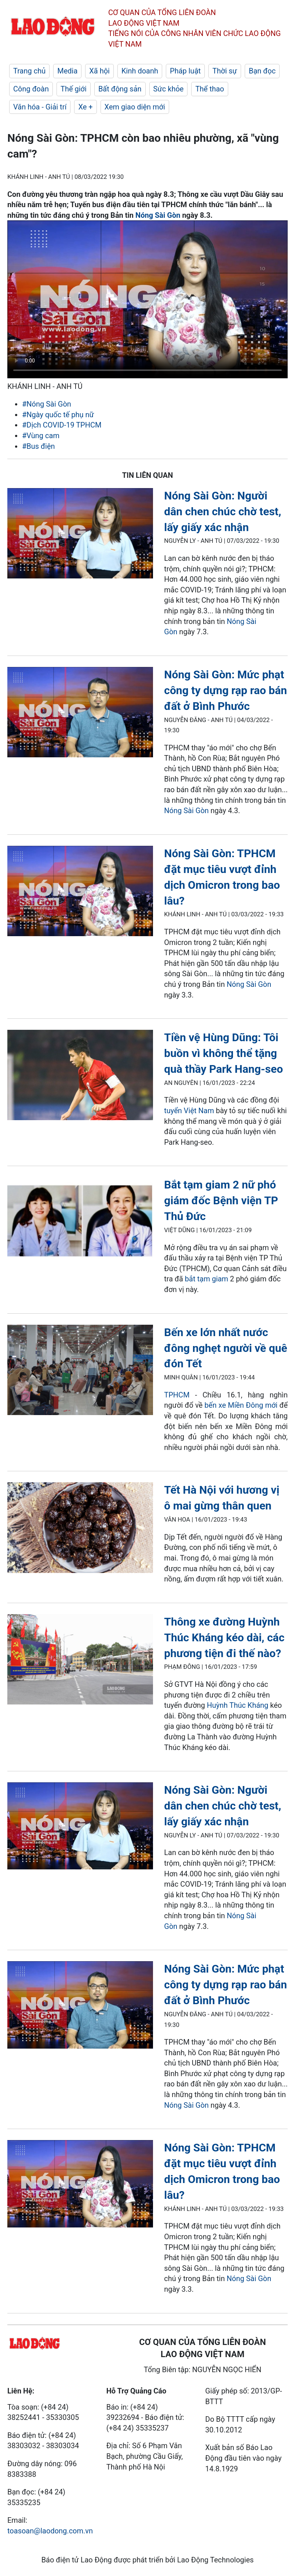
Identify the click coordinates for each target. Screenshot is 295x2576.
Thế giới (74, 88)
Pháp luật (185, 70)
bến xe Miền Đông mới (240, 1405)
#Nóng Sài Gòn (46, 404)
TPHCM (176, 1394)
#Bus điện (38, 446)
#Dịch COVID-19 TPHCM (61, 425)
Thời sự (224, 70)
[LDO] (80, 534)
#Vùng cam (40, 435)
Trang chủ (29, 70)
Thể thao (209, 88)
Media (67, 70)
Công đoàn (31, 88)
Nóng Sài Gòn (157, 215)
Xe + (85, 106)
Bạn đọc (262, 70)
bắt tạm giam (206, 1278)
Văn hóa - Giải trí (39, 106)
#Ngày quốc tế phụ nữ (58, 414)
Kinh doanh (139, 70)
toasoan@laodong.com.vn (50, 2530)
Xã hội (99, 70)
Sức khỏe (168, 88)
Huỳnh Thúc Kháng (238, 1705)
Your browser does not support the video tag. (147, 299)
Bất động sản (120, 88)
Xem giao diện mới (135, 106)
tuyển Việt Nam (189, 1110)
